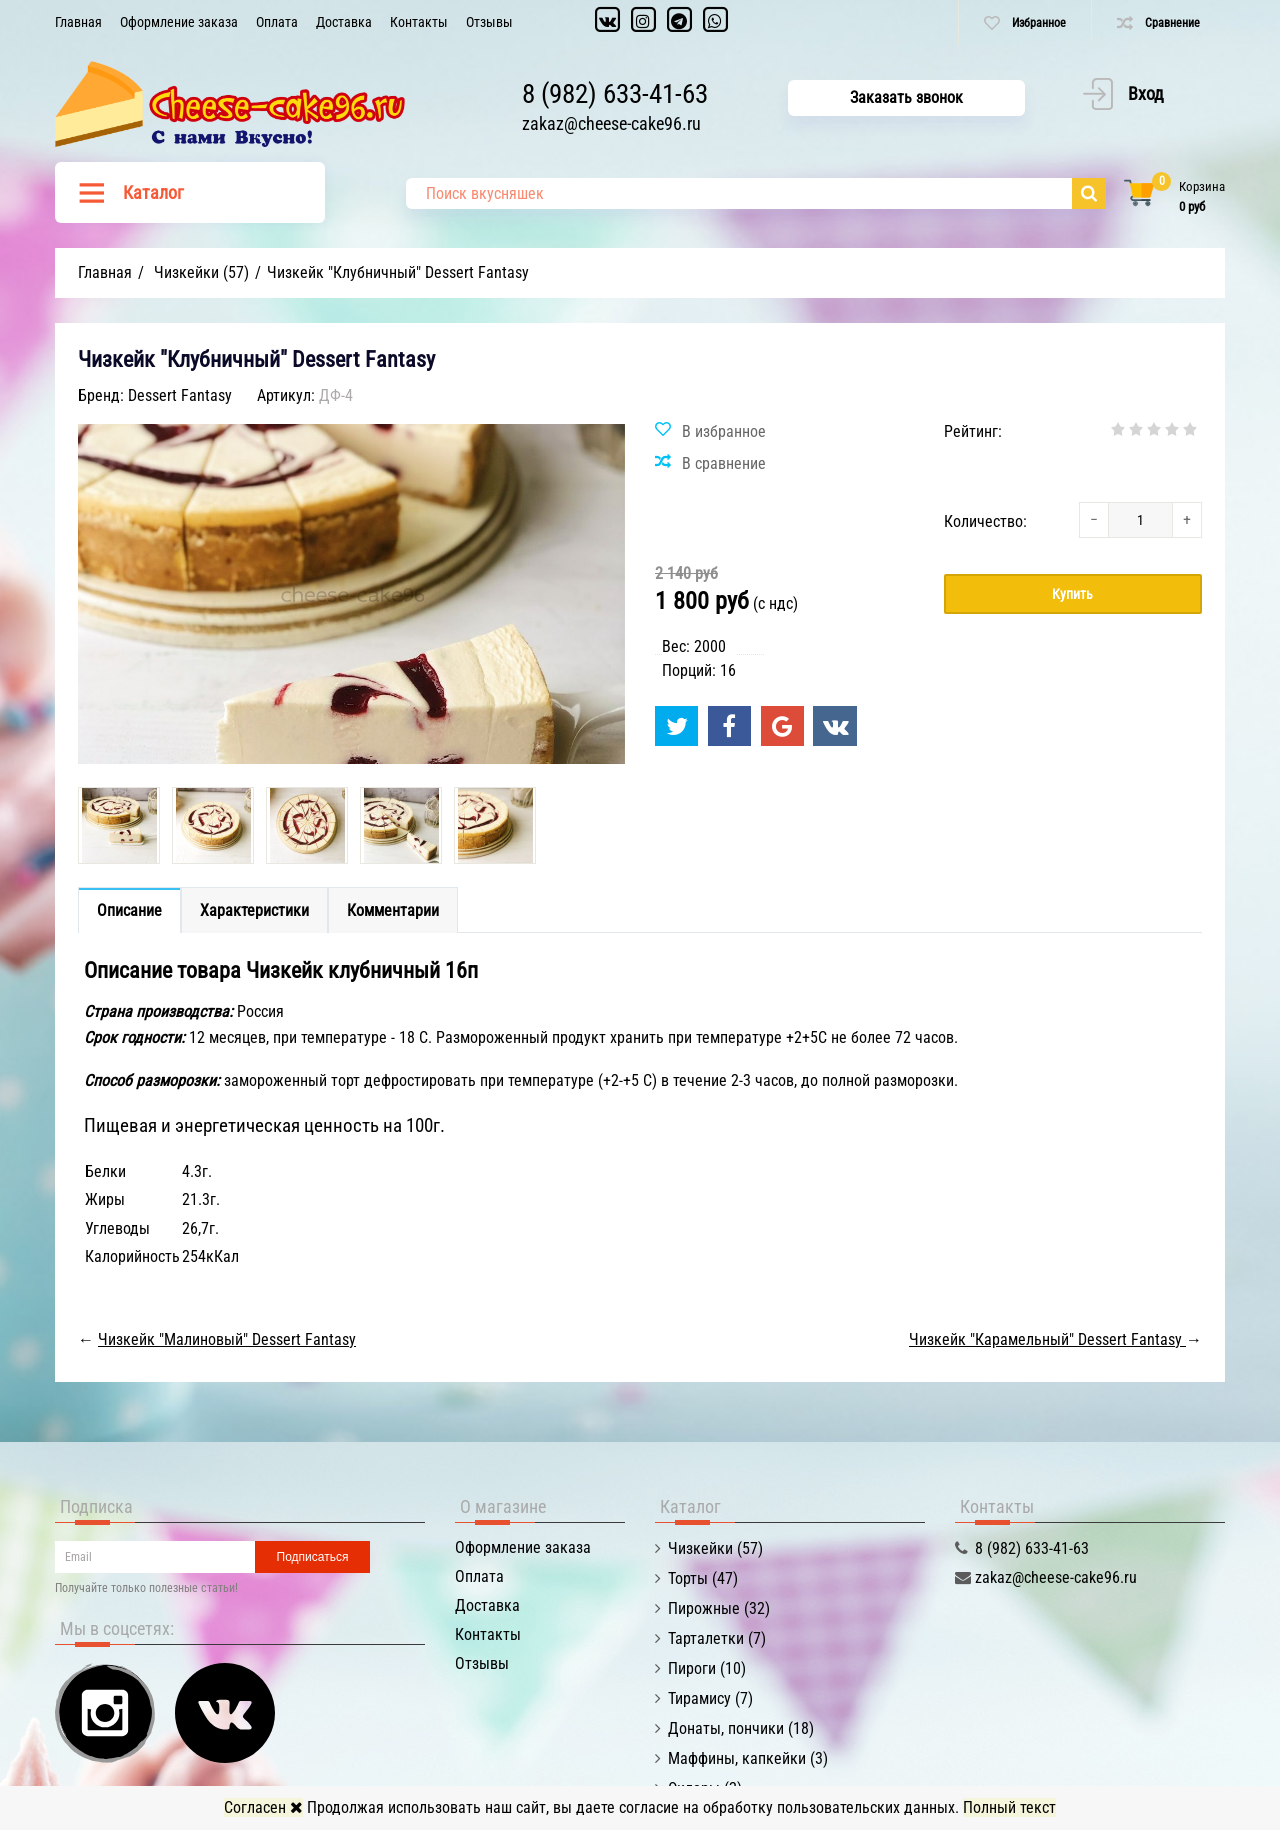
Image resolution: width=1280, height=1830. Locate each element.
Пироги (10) (707, 1668)
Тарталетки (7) (717, 1638)
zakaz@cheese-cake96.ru (611, 124)
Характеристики (254, 910)
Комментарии (393, 910)
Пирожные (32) (719, 1608)
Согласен (263, 1807)
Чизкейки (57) (715, 1548)
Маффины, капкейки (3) (748, 1758)
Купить (1072, 594)
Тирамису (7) (710, 1698)
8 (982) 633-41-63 (615, 94)
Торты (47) (703, 1578)
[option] (119, 825)
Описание (129, 910)
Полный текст (1009, 1807)
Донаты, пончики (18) (741, 1728)
